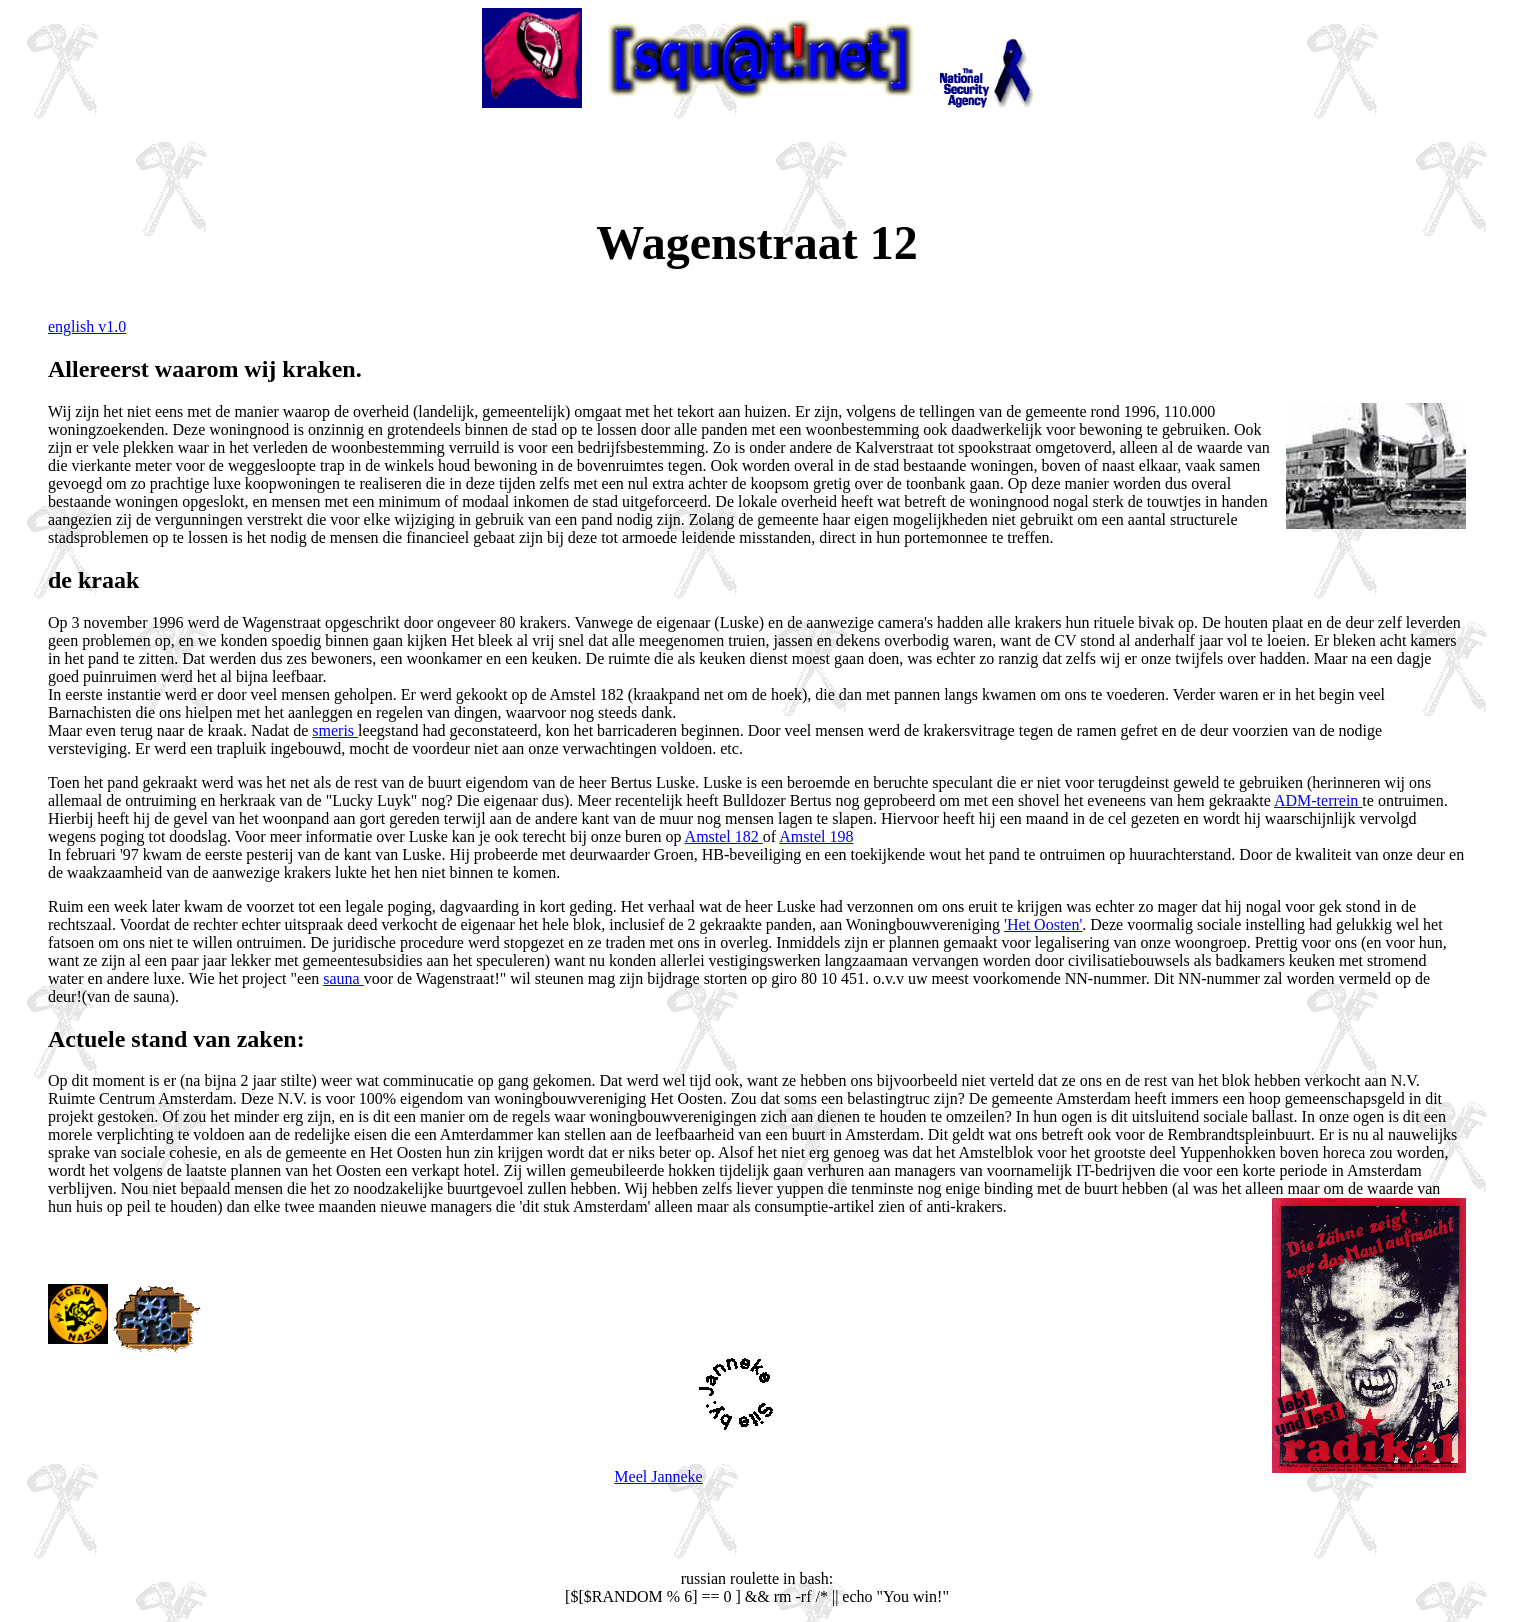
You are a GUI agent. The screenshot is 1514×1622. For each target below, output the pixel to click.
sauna (343, 978)
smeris (335, 730)
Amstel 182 (724, 836)
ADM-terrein (1318, 800)
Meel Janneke (658, 1476)
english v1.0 (87, 326)
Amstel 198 (816, 836)
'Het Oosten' (1043, 924)
